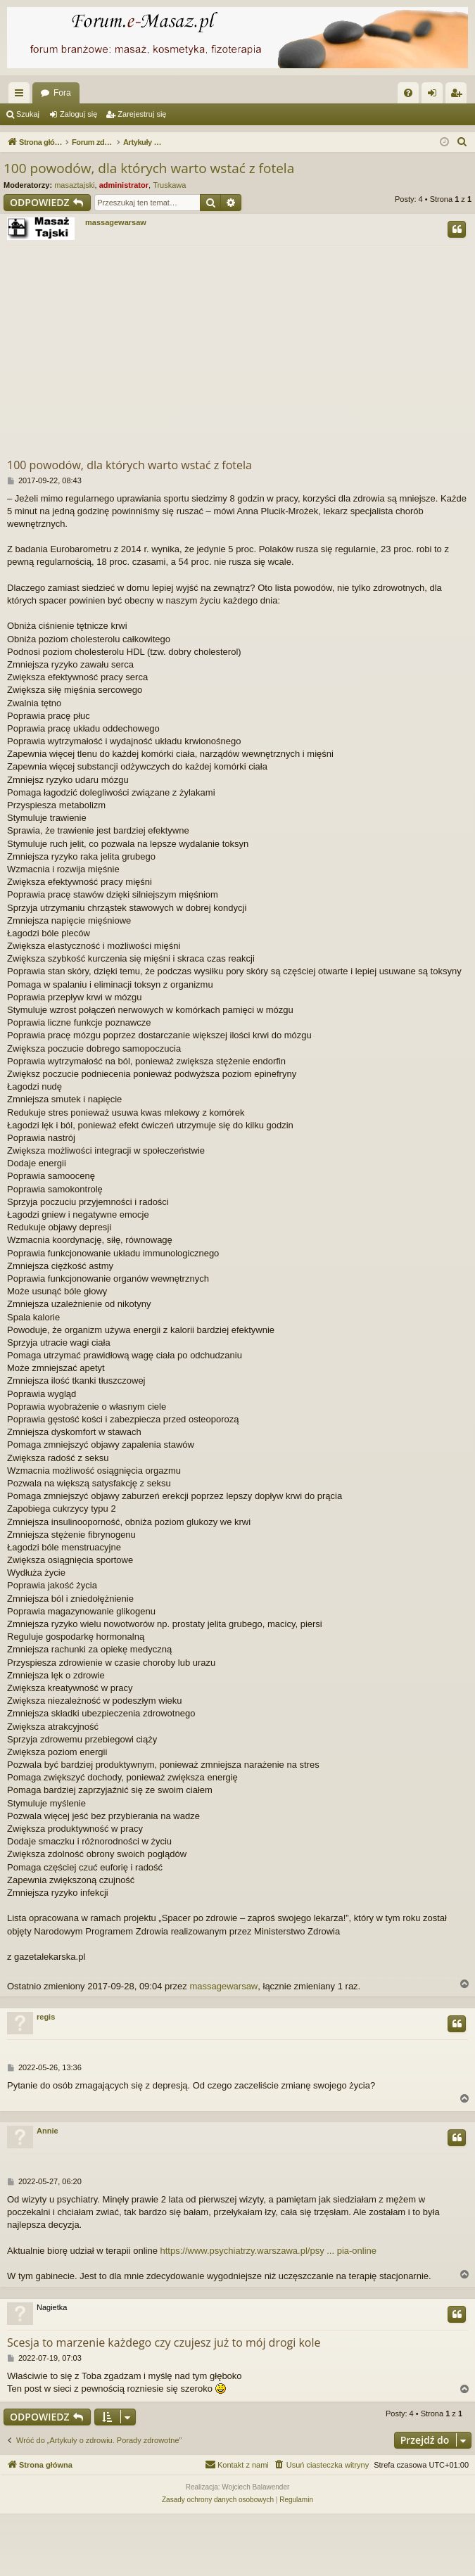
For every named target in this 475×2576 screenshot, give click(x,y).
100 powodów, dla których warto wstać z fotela (149, 168)
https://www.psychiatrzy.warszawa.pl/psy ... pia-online (268, 2250)
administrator (123, 185)
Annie (47, 2131)
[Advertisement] (241, 351)
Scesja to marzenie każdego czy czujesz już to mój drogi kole (164, 2342)
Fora (62, 93)
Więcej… (22, 95)
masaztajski (74, 185)
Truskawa (169, 185)
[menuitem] (408, 92)
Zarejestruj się (142, 114)
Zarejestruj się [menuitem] (459, 95)
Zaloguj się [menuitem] (435, 95)
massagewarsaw (115, 222)
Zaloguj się (78, 114)
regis (46, 2017)
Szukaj (27, 114)
